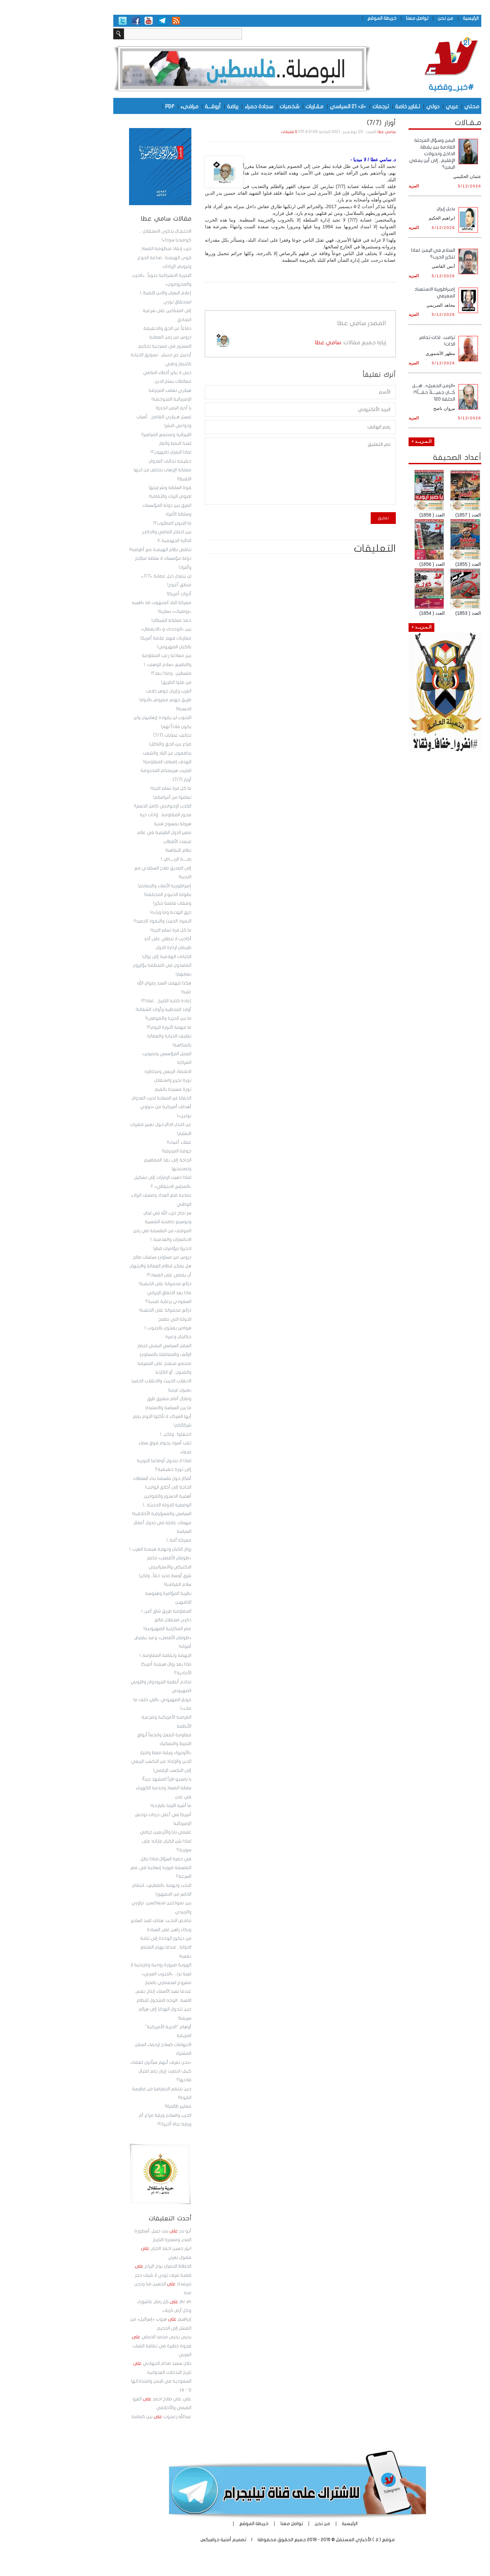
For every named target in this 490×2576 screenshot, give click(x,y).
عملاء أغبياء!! (127, 1142)
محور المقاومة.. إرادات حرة (113, 815)
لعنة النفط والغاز (123, 443)
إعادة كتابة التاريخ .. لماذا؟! (114, 1001)
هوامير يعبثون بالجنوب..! (115, 1328)
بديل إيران (393, 208)
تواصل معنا (365, 18)
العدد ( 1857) (416, 515)
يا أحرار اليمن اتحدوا (121, 408)
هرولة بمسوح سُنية (120, 824)
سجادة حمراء (206, 106)
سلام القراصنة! (125, 1584)
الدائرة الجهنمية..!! (122, 540)
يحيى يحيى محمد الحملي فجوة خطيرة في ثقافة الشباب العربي (109, 2346)
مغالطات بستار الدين (120, 381)
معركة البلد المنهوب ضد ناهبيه (109, 602)
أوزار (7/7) (129, 779)
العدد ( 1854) (379, 613)
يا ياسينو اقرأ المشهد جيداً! (114, 1779)
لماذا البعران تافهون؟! (118, 452)
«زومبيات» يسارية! (122, 611)
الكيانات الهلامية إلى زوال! (114, 956)
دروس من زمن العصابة (118, 337)
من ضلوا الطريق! (124, 682)
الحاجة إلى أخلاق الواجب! (116, 1487)
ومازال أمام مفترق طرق (117, 1398)
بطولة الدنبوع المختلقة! (115, 894)
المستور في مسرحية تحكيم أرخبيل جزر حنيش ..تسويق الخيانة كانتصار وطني (108, 355)
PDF (117, 106)
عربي (399, 106)
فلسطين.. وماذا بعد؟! (119, 673)
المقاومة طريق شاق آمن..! (114, 1611)
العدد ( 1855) (416, 564)
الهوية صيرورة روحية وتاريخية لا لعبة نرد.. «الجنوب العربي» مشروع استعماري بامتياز (108, 1974)
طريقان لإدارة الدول (121, 947)
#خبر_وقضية (399, 87)
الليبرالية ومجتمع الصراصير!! (114, 434)
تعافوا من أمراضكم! (120, 797)
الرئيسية (418, 18)
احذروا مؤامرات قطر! (120, 1248)
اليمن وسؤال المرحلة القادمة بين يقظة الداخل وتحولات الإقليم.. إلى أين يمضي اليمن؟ (380, 154)
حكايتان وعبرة (126, 1336)
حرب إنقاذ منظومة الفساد (114, 248)
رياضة (180, 106)
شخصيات (237, 106)
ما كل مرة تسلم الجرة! (118, 788)
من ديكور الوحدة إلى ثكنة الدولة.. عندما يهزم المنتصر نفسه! (113, 1947)
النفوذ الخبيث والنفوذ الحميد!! (110, 921)
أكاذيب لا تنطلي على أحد (115, 939)
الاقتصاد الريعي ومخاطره (115, 1071)
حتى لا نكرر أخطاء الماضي (115, 372)
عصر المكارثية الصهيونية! (115, 1628)
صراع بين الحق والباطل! (118, 744)
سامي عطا (334, 132)
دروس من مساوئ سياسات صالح (109, 1257)
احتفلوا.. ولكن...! (123, 1434)
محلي (419, 106)
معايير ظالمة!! (126, 2106)
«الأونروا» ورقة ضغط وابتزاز (113, 1752)
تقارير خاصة (355, 106)
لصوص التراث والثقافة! (118, 496)
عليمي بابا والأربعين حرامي (113, 1832)
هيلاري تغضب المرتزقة (117, 390)
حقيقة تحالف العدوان (117, 461)
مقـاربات (262, 106)
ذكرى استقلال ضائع (120, 1620)
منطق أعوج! (127, 585)
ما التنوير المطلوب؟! (120, 523)
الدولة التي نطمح (122, 1319)
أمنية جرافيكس (163, 2539)
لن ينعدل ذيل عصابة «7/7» (114, 576)
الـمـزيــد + (369, 441)
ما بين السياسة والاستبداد (116, 1407)
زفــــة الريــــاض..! (124, 859)
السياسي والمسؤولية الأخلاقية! (109, 1513)
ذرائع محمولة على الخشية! (113, 1283)
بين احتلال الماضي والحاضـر (114, 532)
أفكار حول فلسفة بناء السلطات (110, 1478)
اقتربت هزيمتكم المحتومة (113, 770)
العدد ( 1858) (379, 515)
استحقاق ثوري (125, 302)
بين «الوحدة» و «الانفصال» (114, 629)
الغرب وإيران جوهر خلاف (116, 691)
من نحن (393, 18)
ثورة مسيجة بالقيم (120, 1089)
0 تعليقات (237, 132)
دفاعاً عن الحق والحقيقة (115, 328)
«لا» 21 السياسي (296, 106)
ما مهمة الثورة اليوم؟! (117, 1027)
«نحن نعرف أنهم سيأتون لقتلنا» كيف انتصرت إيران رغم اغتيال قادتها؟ (108, 2071)
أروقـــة (160, 106)
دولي (380, 106)
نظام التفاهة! (126, 850)
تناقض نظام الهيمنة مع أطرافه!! (108, 549)
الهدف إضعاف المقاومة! (115, 762)
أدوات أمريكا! (127, 594)
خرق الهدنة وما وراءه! (118, 912)
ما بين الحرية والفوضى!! (116, 1018)
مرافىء (137, 106)
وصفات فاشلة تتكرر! (120, 903)
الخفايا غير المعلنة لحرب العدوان (109, 1098)
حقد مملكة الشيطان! (119, 620)
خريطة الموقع (329, 18)
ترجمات (328, 106)
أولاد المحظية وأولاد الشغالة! (111, 1009)
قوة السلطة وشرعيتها (118, 487)
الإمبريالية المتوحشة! (119, 399)
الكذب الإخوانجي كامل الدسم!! (110, 806)
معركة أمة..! (126, 1540)
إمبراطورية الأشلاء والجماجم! (112, 886)
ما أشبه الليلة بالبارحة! (118, 1805)
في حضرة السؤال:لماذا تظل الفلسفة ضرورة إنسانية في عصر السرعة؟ (108, 1868)
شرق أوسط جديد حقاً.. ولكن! (112, 1575)
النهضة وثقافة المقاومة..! (113, 1655)
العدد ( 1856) (379, 564)
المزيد (361, 186)
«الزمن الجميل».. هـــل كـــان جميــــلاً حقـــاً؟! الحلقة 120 (381, 392)
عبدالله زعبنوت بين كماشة (109, 2416)
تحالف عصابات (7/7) (120, 735)
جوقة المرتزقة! (124, 1151)
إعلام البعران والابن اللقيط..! (113, 293)
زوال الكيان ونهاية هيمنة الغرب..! (108, 1549)
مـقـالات (416, 123)
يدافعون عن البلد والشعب (114, 753)
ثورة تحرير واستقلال (120, 1080)
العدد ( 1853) (416, 613)
